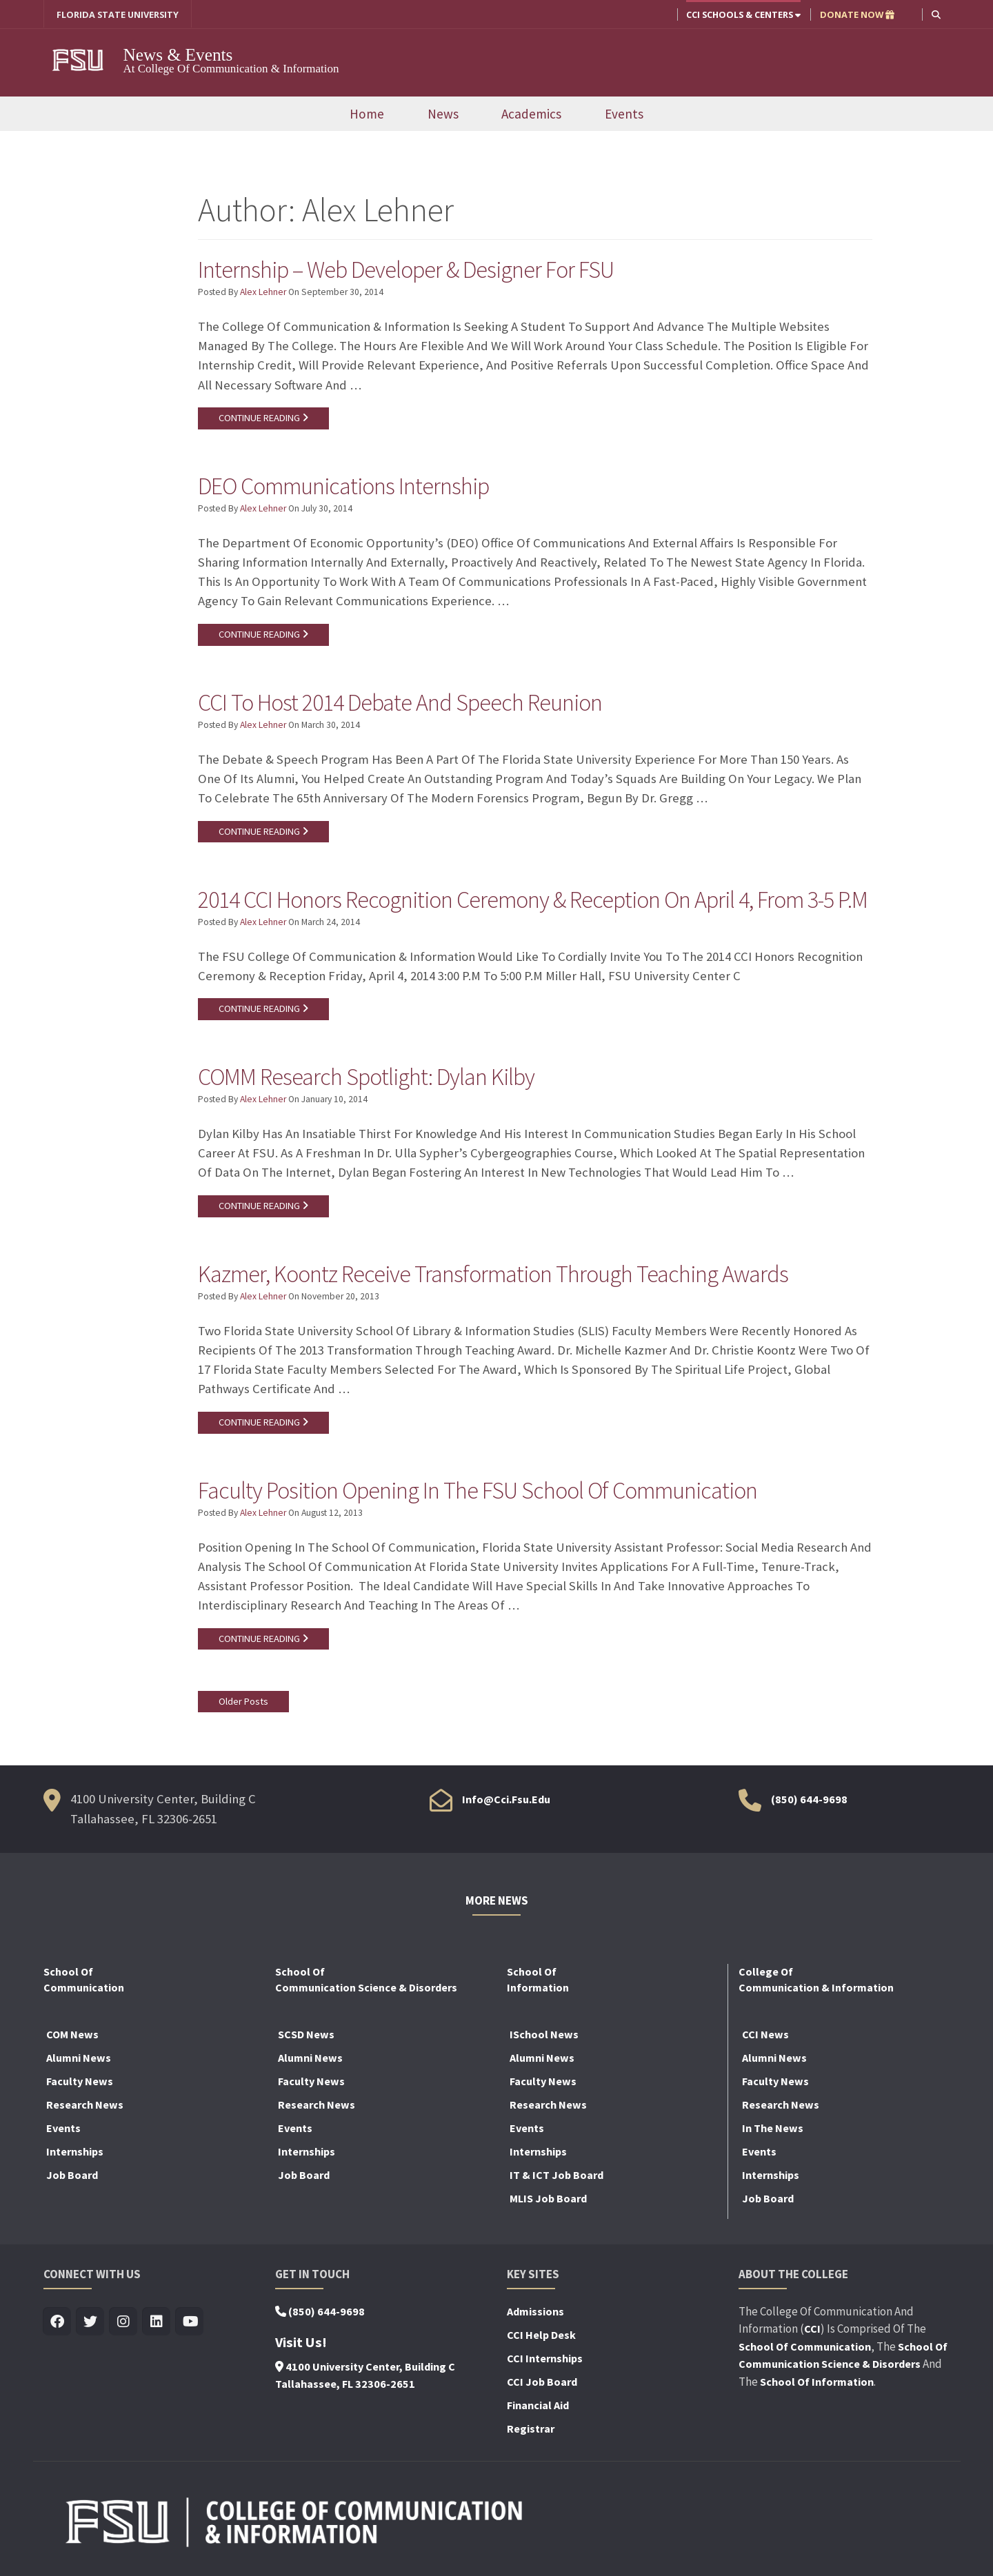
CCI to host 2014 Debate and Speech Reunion (400, 703)
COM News (72, 2035)
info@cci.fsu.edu (506, 1800)
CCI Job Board (542, 2382)
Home (367, 113)
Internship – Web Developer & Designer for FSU (406, 270)
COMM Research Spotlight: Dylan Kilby (366, 1077)
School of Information (817, 2382)
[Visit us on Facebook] (57, 2323)
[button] (936, 14)
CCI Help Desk (541, 2335)
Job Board (72, 2175)
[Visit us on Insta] (124, 2323)
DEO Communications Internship (343, 486)
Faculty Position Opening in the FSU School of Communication (477, 1491)
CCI (812, 2330)
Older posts (243, 1702)
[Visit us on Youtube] (190, 2323)
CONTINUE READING (263, 418)
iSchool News (544, 2035)
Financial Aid (538, 2406)
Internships (74, 2152)
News (443, 113)
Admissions (535, 2312)
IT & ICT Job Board (556, 2175)
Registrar (530, 2429)
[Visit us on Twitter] (91, 2323)
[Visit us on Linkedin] (157, 2323)
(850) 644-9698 (809, 1800)
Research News (84, 2105)
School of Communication (805, 2347)
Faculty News (79, 2082)
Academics (531, 113)
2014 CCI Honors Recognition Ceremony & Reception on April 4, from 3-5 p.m (532, 900)
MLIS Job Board (548, 2199)
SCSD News (306, 2035)
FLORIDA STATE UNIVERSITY (118, 14)
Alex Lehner (263, 292)
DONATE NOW (857, 14)
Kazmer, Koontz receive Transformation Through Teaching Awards (493, 1274)
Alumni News (78, 2058)
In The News (772, 2129)
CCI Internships (545, 2359)
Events (624, 113)
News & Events (182, 54)
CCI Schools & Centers (743, 14)
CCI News (765, 2035)
